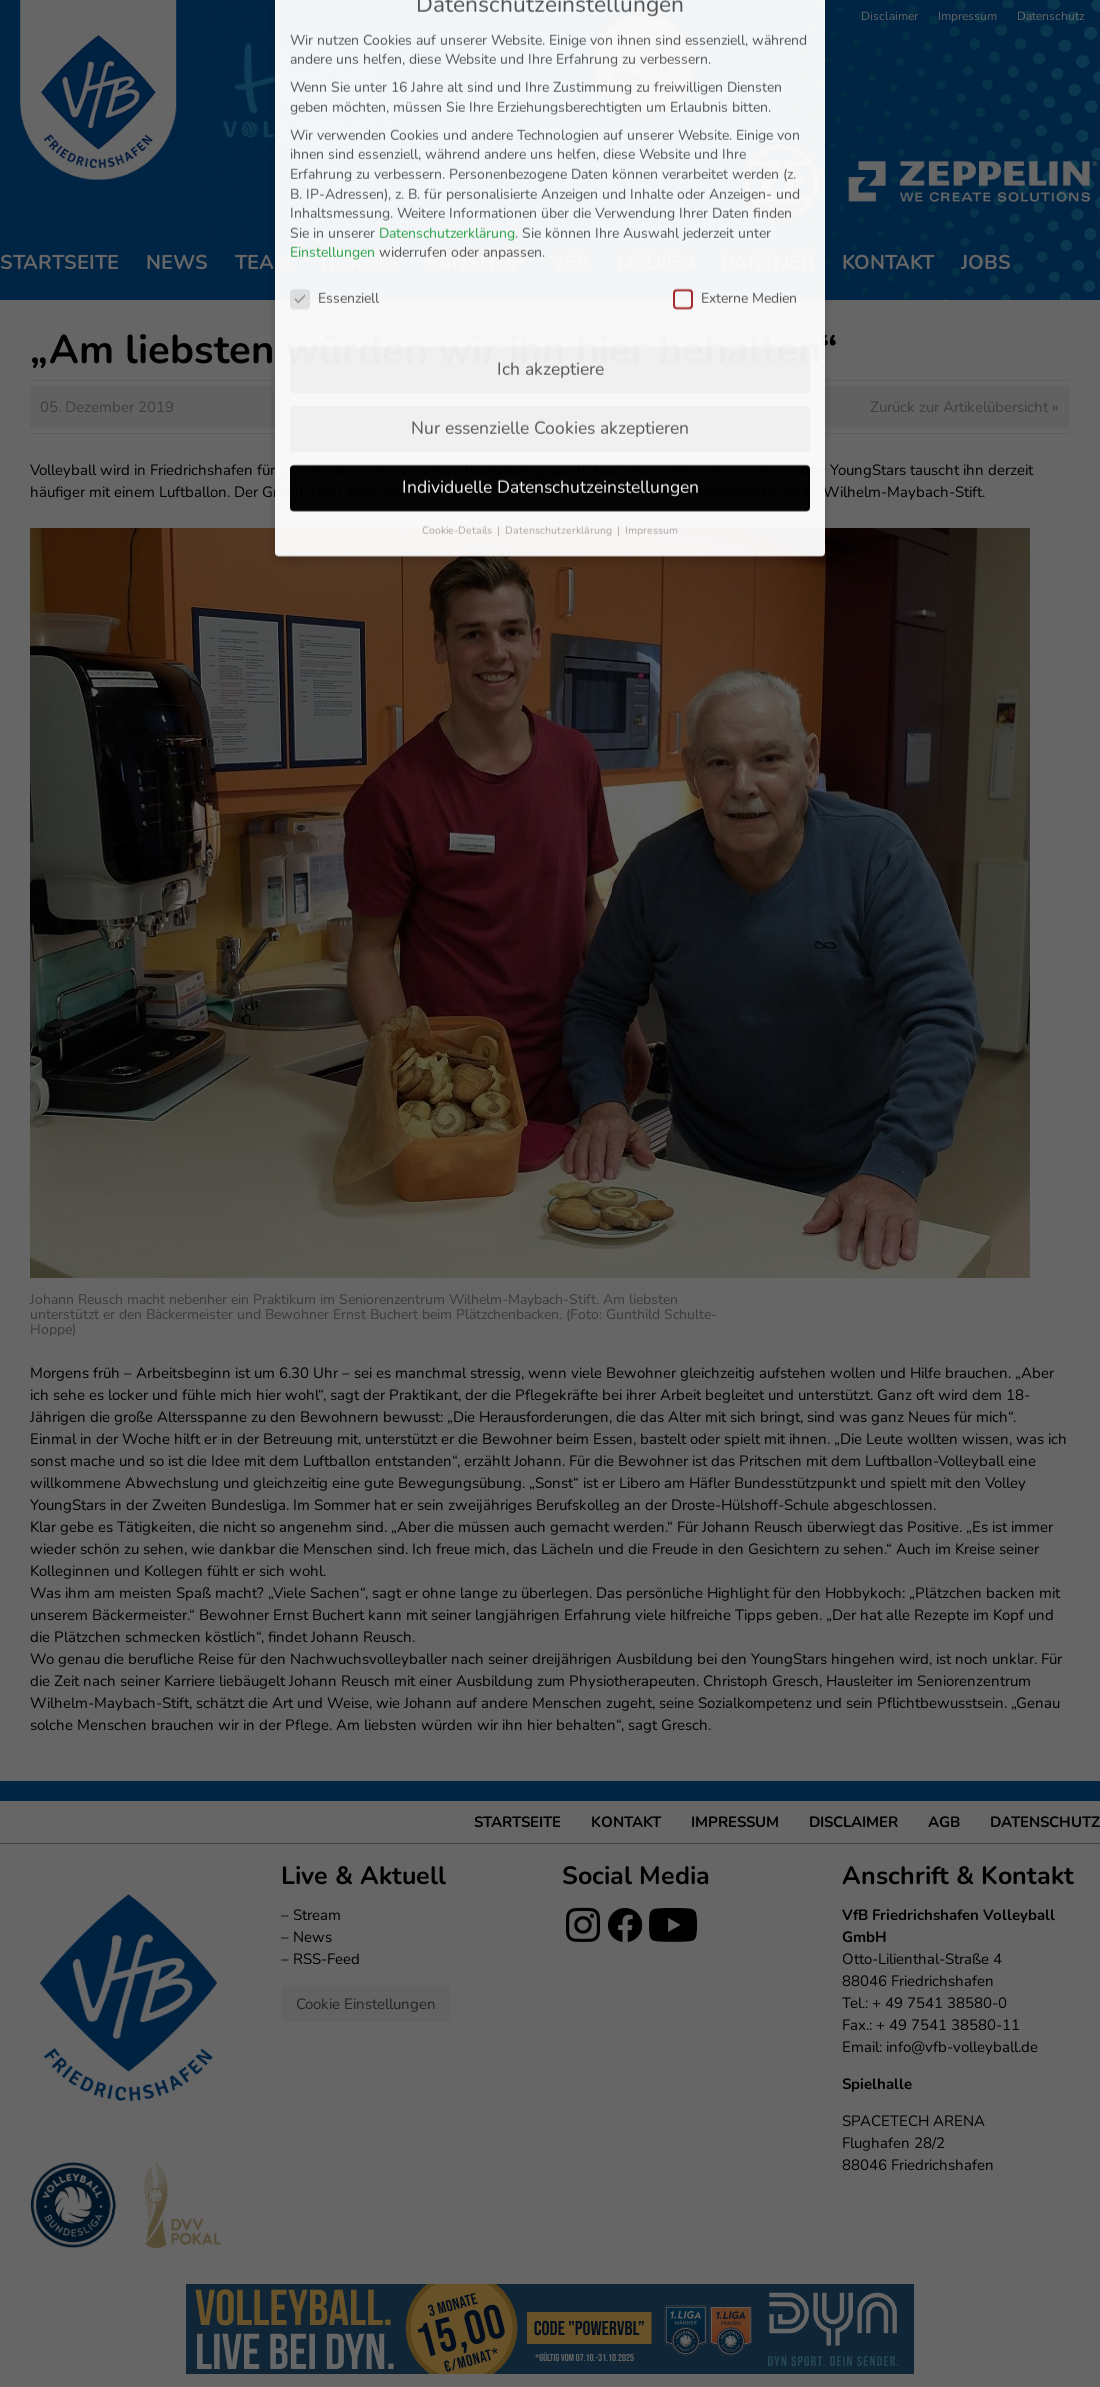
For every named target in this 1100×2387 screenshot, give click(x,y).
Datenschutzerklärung (447, 110)
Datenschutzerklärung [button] (560, 407)
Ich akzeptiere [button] (550, 246)
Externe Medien (735, 175)
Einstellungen (332, 130)
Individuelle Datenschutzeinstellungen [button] (550, 364)
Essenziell (334, 175)
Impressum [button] (651, 407)
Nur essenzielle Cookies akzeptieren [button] (550, 305)
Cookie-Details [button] (458, 407)
